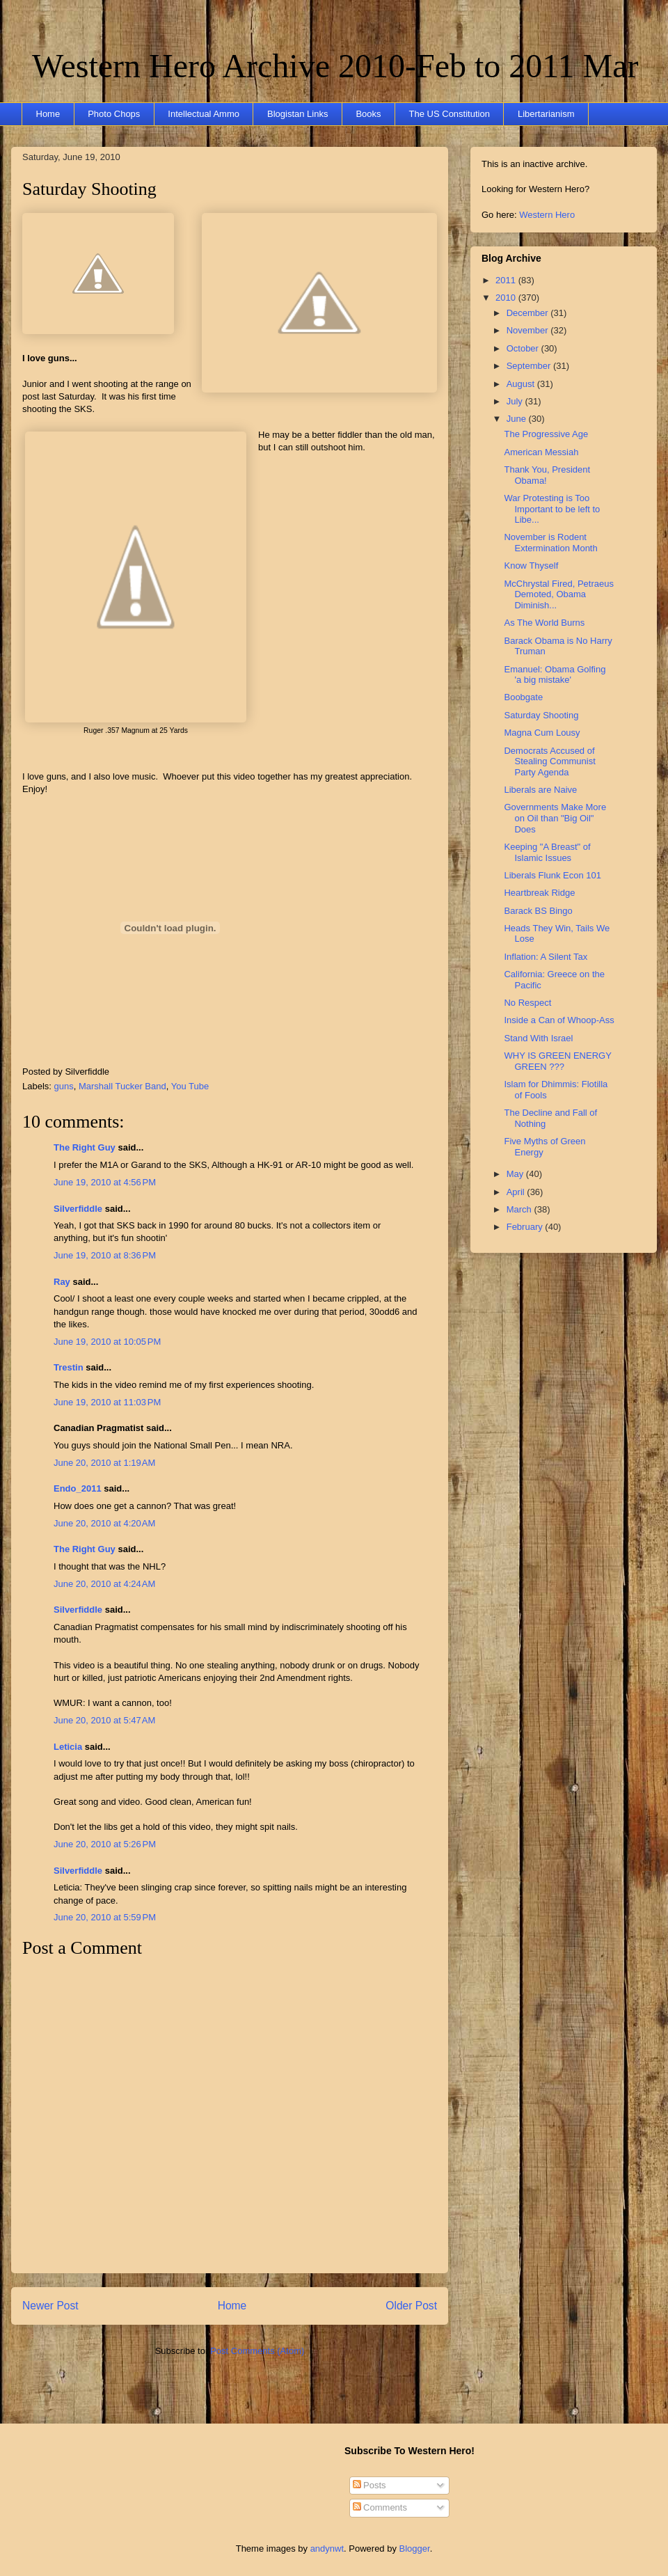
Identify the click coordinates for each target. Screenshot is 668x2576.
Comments (380, 2507)
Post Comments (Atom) (257, 2351)
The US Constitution (449, 114)
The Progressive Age (546, 434)
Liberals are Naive (540, 789)
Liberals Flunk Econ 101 (552, 875)
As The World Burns (544, 622)
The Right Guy (85, 1147)
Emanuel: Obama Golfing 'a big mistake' (554, 675)
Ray (62, 1282)
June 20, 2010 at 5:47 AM (104, 1720)
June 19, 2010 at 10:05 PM (107, 1341)
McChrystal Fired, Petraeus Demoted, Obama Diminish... (559, 594)
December (529, 313)
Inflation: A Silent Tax (545, 956)
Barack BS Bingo (538, 911)
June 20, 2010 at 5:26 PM (105, 1844)
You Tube (190, 1086)
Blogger (414, 2548)
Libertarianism (546, 114)
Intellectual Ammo (203, 114)
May (516, 1174)
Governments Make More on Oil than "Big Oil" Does (555, 818)
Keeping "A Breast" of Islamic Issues (547, 852)
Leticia (68, 1746)
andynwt (327, 2548)
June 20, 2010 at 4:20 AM (104, 1523)
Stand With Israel (538, 1038)
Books (368, 114)
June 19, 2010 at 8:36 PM (105, 1255)
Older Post (411, 2306)
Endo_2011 (78, 1488)
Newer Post (50, 2306)
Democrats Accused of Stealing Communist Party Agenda (549, 761)
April (517, 1192)
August (522, 384)
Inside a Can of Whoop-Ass (559, 1020)
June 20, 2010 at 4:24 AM (104, 1584)
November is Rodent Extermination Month (550, 542)
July (516, 401)
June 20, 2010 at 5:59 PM (105, 1917)
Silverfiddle (78, 1208)
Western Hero (547, 215)
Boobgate (523, 697)
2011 (506, 280)
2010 (506, 297)
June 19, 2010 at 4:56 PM (105, 1182)
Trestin (69, 1367)
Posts (369, 2485)
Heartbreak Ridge (539, 892)
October (524, 348)
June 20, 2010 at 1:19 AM (104, 1462)
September (530, 366)
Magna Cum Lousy (542, 732)
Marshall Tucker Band (122, 1086)
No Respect (527, 1002)
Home (48, 114)
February (526, 1227)
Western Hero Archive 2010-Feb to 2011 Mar (335, 65)
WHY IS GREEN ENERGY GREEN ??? (557, 1061)
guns (64, 1086)
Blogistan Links (297, 114)
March (520, 1209)
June (518, 418)
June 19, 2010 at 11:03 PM (107, 1402)
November (529, 330)
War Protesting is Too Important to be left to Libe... (552, 509)
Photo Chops (114, 114)
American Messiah (541, 452)
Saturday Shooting (89, 189)
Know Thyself (531, 565)
